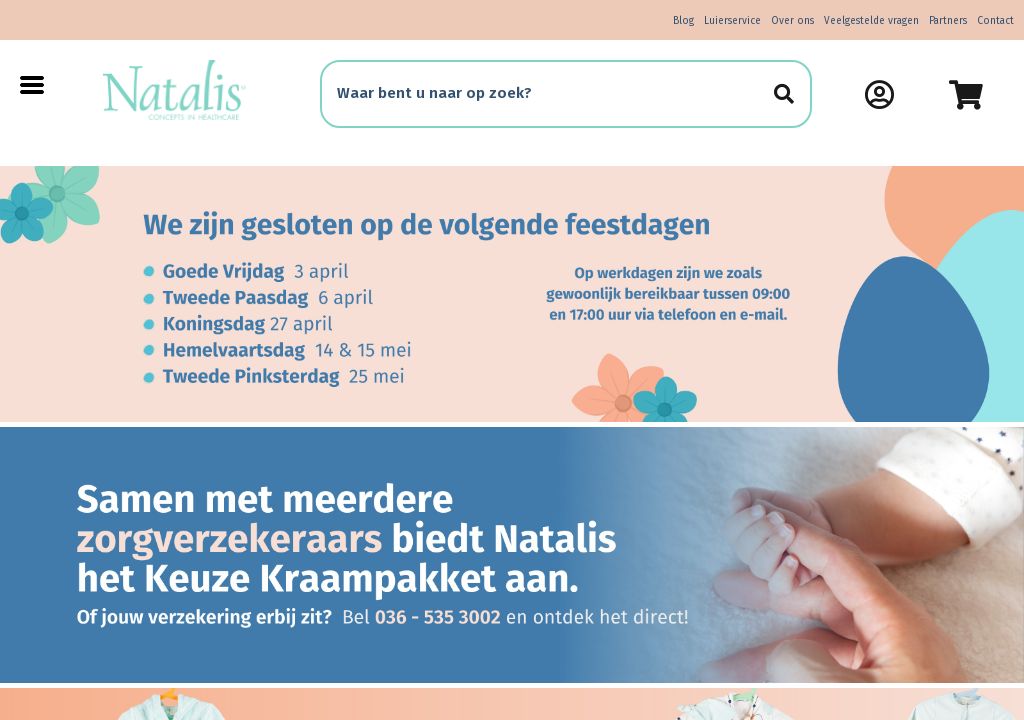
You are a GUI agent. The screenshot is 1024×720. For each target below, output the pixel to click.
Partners (948, 21)
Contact (995, 21)
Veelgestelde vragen (871, 21)
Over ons (792, 21)
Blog (683, 21)
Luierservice (732, 21)
